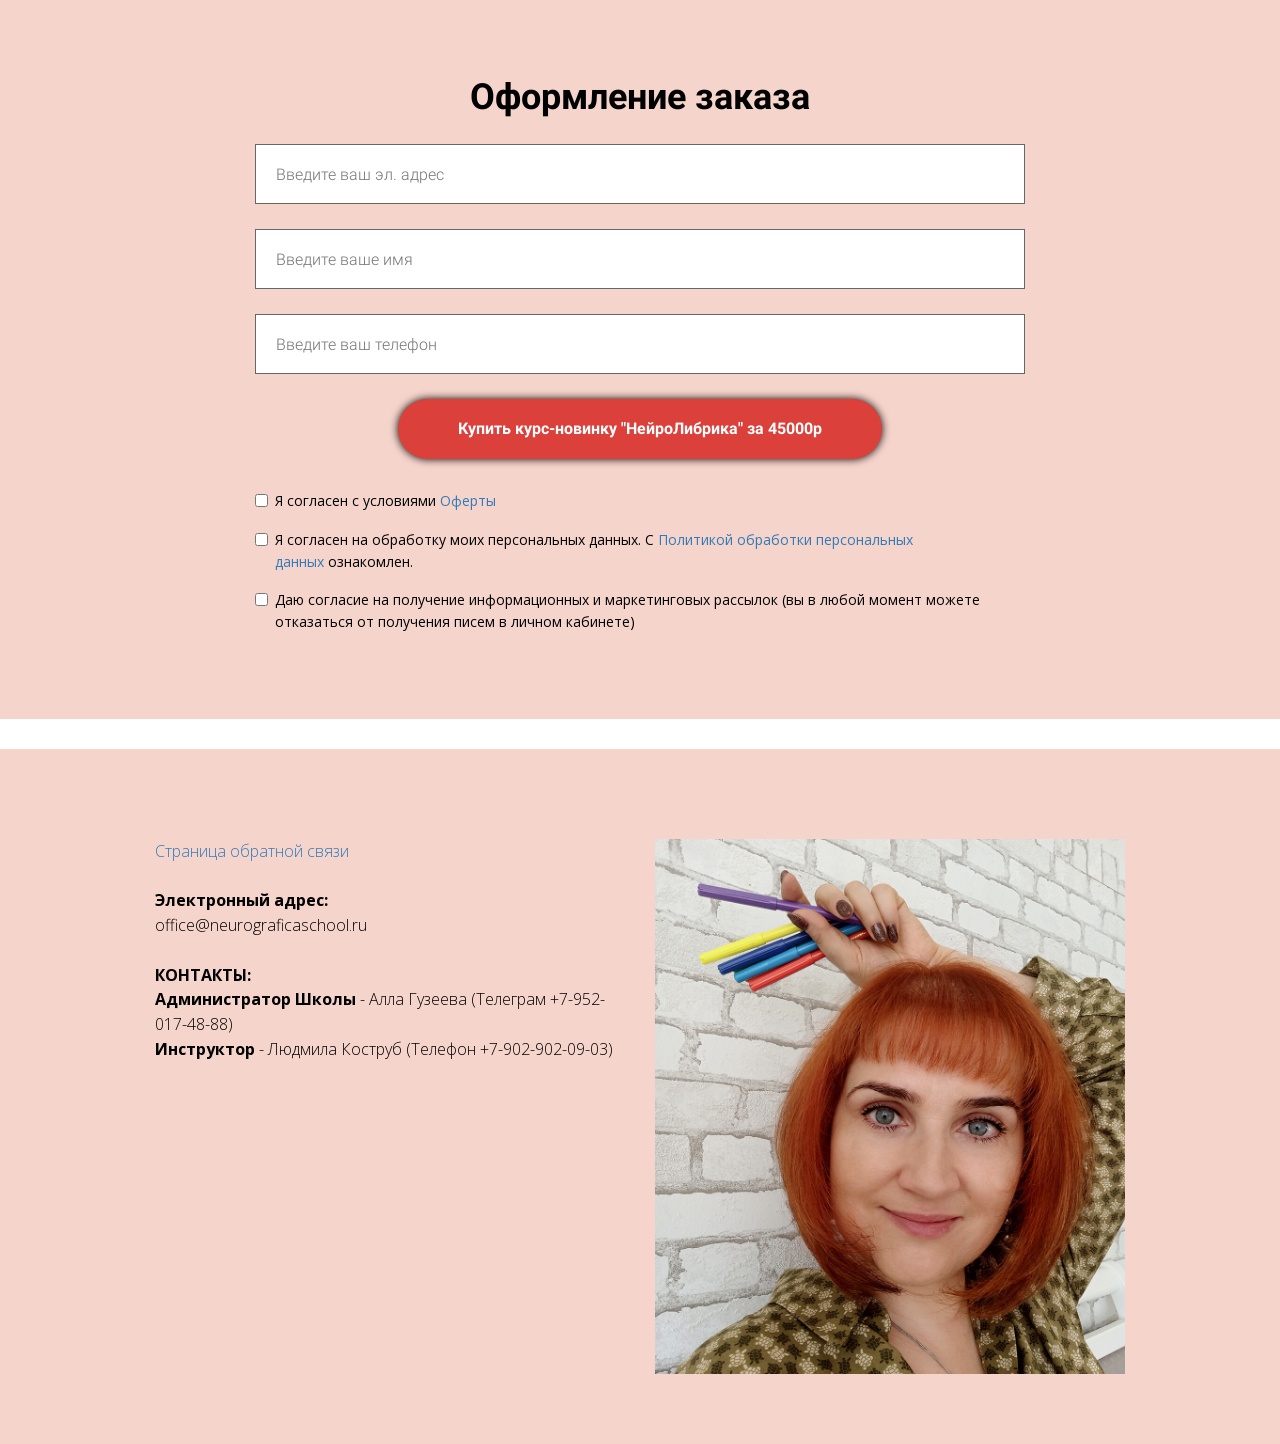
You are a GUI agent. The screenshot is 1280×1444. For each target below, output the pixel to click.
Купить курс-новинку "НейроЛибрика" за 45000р (640, 428)
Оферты (468, 500)
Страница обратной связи (252, 851)
